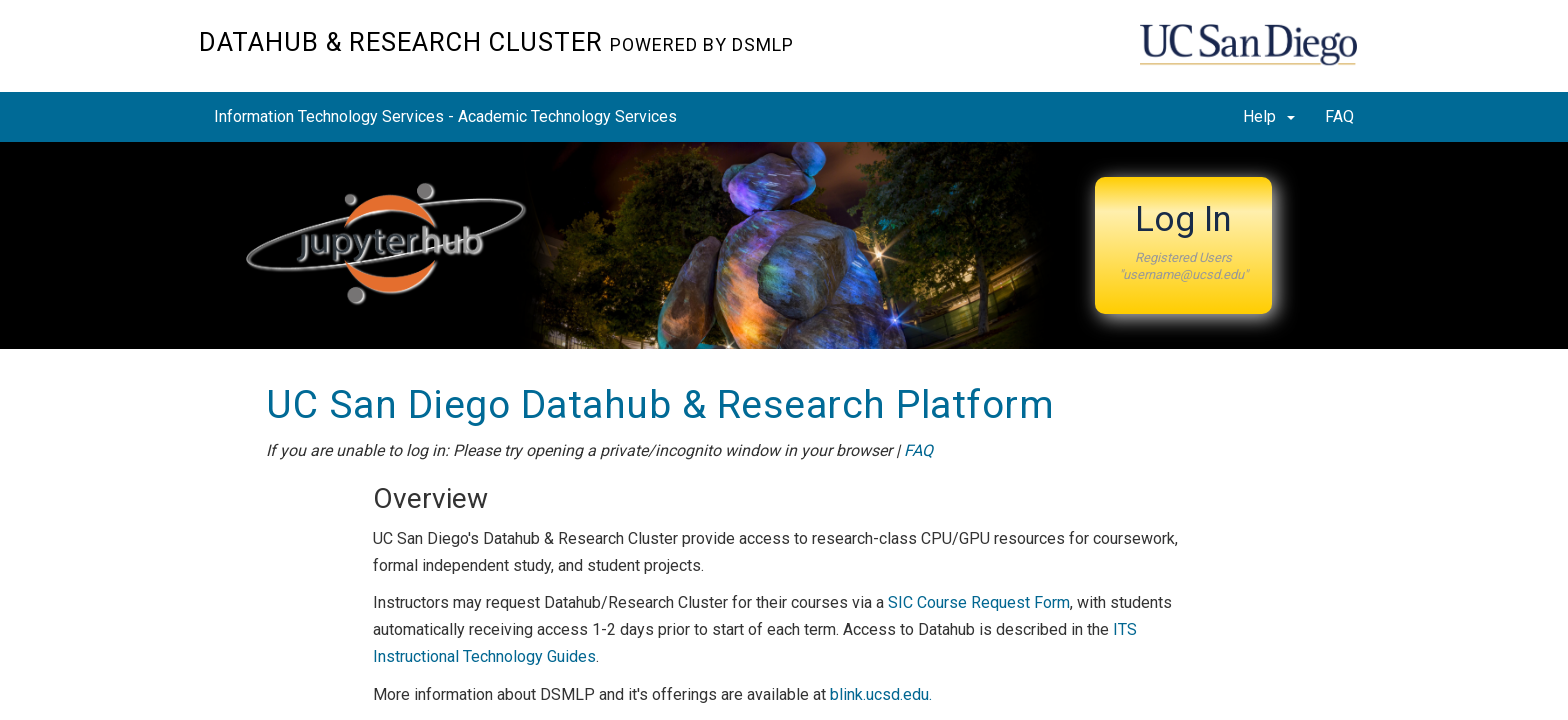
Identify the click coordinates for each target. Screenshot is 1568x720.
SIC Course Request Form (979, 602)
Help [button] (1269, 116)
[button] (1183, 245)
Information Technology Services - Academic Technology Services (445, 116)
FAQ (1339, 116)
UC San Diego (1254, 56)
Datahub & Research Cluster (496, 42)
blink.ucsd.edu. (881, 694)
